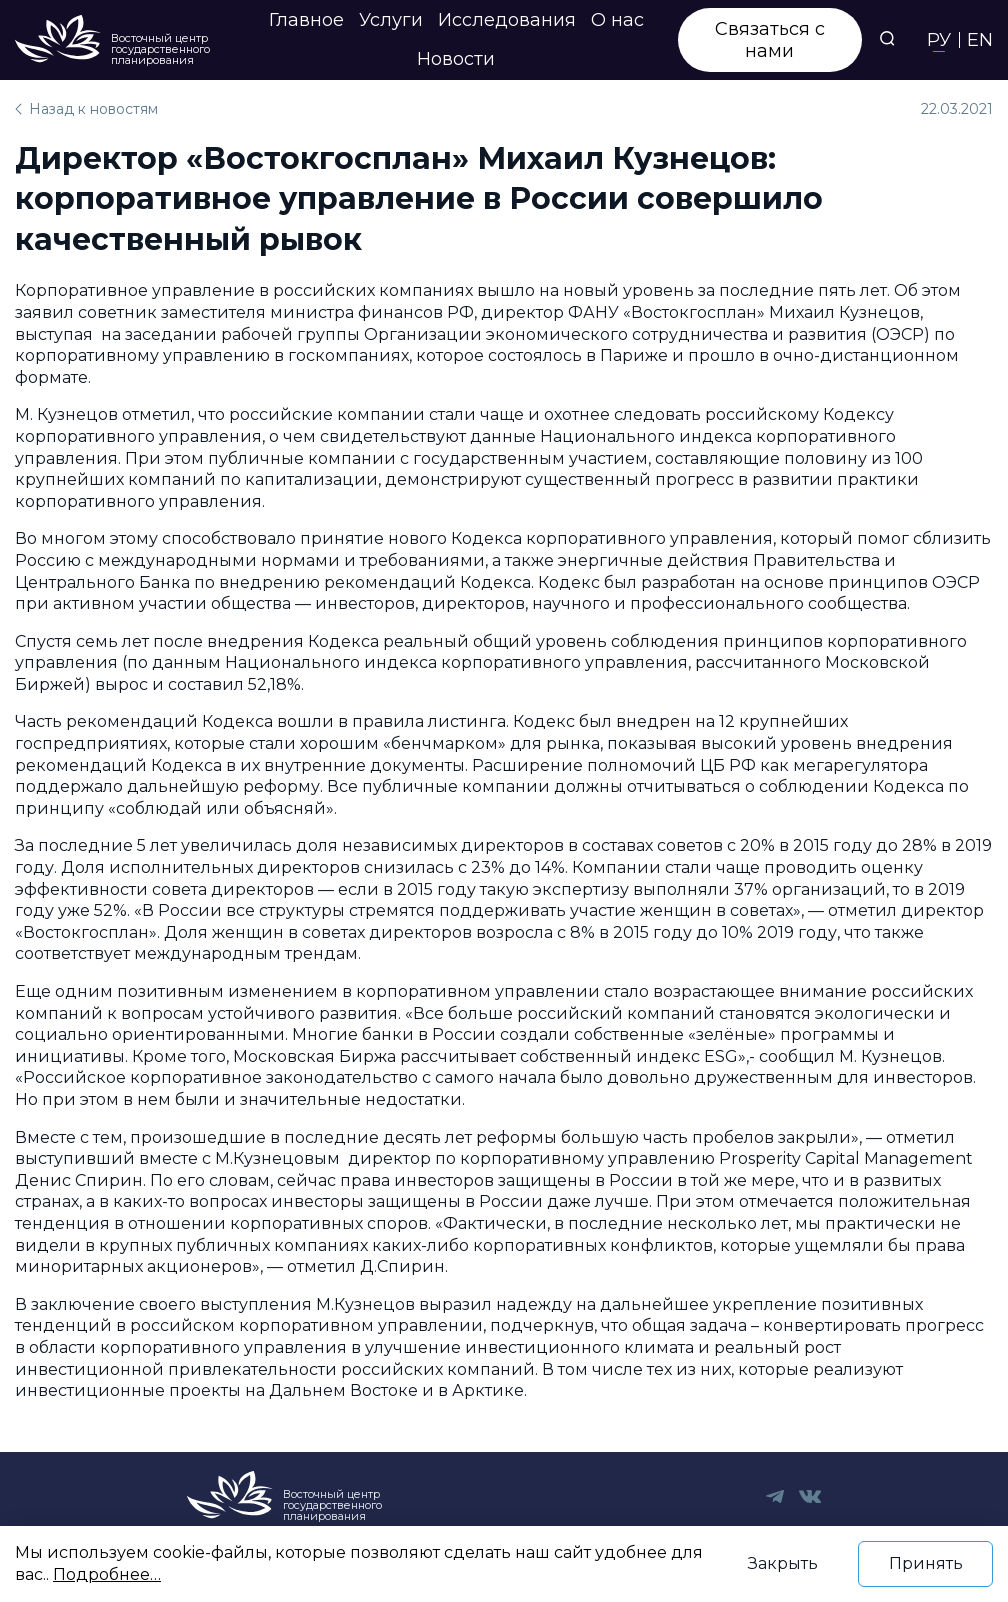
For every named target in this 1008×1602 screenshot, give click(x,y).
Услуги (391, 20)
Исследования (507, 20)
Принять (926, 1563)
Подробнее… (107, 1574)
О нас (617, 20)
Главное (306, 20)
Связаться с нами (770, 40)
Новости (456, 59)
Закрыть (783, 1563)
